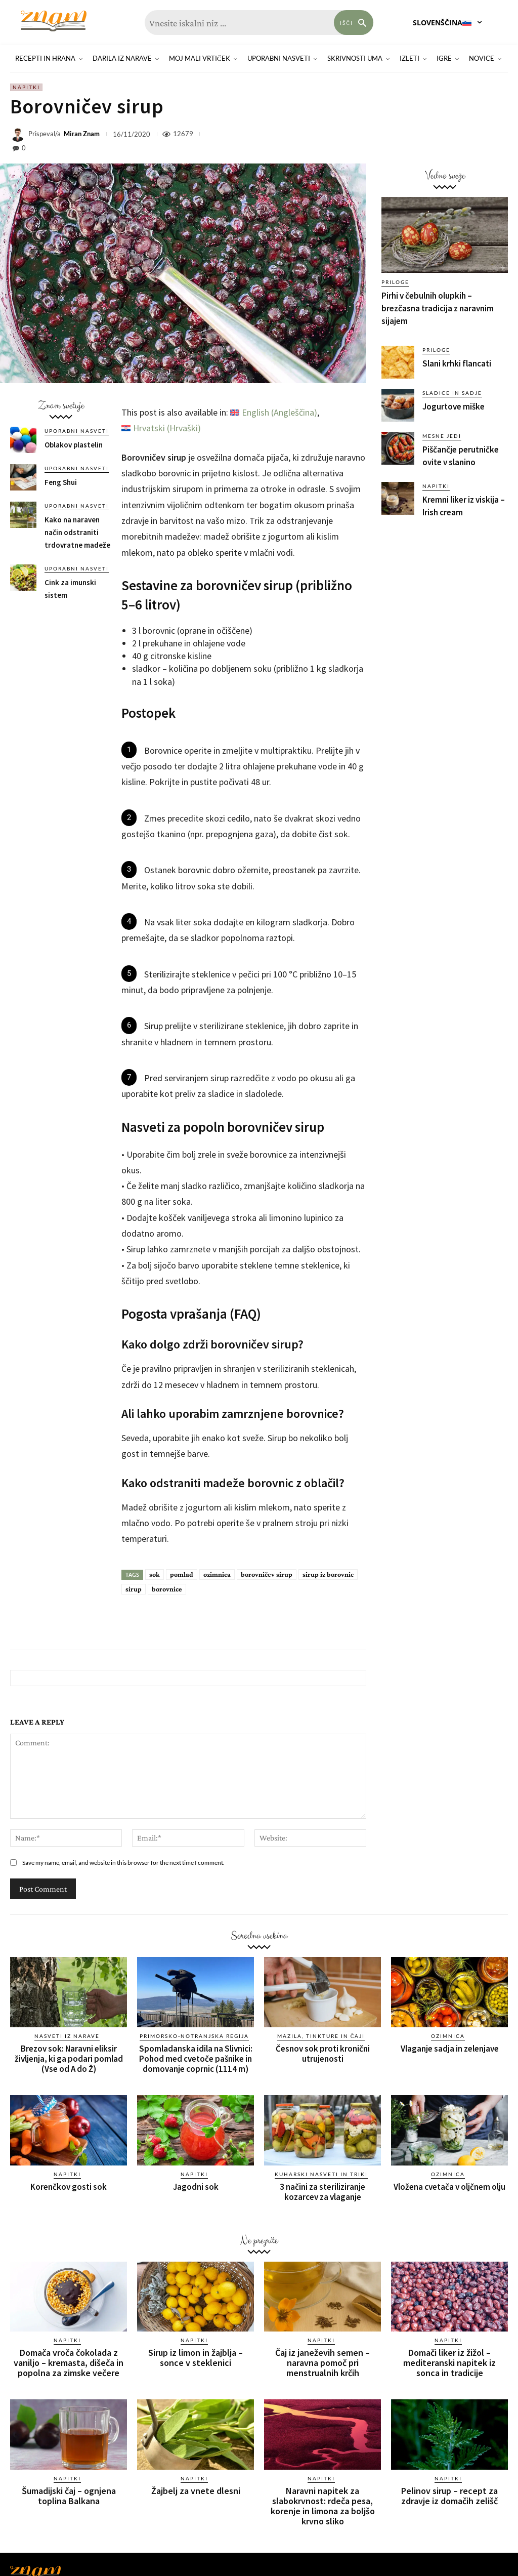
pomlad (181, 1574)
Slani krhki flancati (456, 363)
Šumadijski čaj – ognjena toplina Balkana (69, 2496)
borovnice (167, 1589)
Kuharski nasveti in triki (321, 2174)
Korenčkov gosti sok (68, 2186)
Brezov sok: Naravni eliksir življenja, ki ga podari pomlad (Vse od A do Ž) (69, 2058)
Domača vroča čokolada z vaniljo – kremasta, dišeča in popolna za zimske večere (68, 2363)
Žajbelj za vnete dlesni (195, 2491)
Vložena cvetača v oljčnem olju (449, 2186)
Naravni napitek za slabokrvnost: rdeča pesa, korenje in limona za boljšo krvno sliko (323, 2506)
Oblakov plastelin (74, 444)
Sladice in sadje (452, 393)
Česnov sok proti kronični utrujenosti (323, 2053)
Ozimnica (448, 2036)
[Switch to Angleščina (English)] (273, 412)
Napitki (26, 87)
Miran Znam (82, 134)
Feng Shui (61, 482)
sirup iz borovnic (328, 1574)
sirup (133, 1589)
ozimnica (217, 1574)
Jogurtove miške (453, 406)
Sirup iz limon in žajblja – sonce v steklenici (195, 2357)
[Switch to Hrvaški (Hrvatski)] (161, 428)
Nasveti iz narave (67, 2036)
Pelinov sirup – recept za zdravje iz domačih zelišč (449, 2496)
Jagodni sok (196, 2186)
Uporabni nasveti (77, 431)
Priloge (395, 282)
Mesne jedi (441, 436)
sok (154, 1574)
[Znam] (53, 21)
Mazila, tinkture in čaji (321, 2036)
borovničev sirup (266, 1574)
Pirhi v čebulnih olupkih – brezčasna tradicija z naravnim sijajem (437, 308)
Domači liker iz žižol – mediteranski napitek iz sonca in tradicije (449, 2363)
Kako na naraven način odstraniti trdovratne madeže (77, 532)
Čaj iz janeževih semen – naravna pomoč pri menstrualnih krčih (322, 2363)
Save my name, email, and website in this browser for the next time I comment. (123, 1862)
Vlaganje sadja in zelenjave (450, 2048)
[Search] (353, 22)
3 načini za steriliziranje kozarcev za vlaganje (322, 2191)
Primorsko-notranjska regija (194, 2036)
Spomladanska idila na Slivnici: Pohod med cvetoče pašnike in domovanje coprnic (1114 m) (195, 2058)
